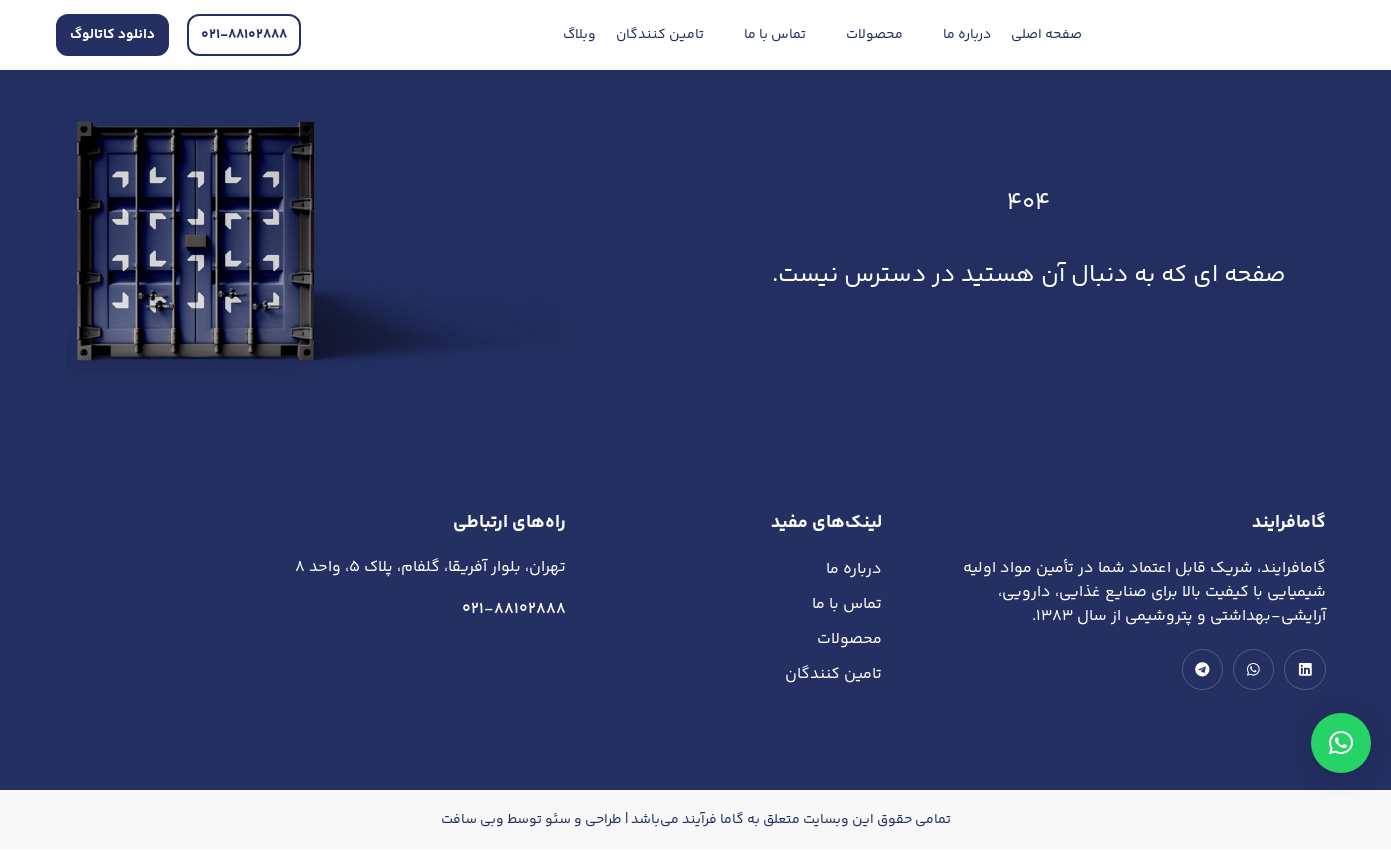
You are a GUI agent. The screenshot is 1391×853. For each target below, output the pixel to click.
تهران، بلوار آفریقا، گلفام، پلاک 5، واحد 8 (430, 567)
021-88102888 (514, 609)
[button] (1341, 743)
